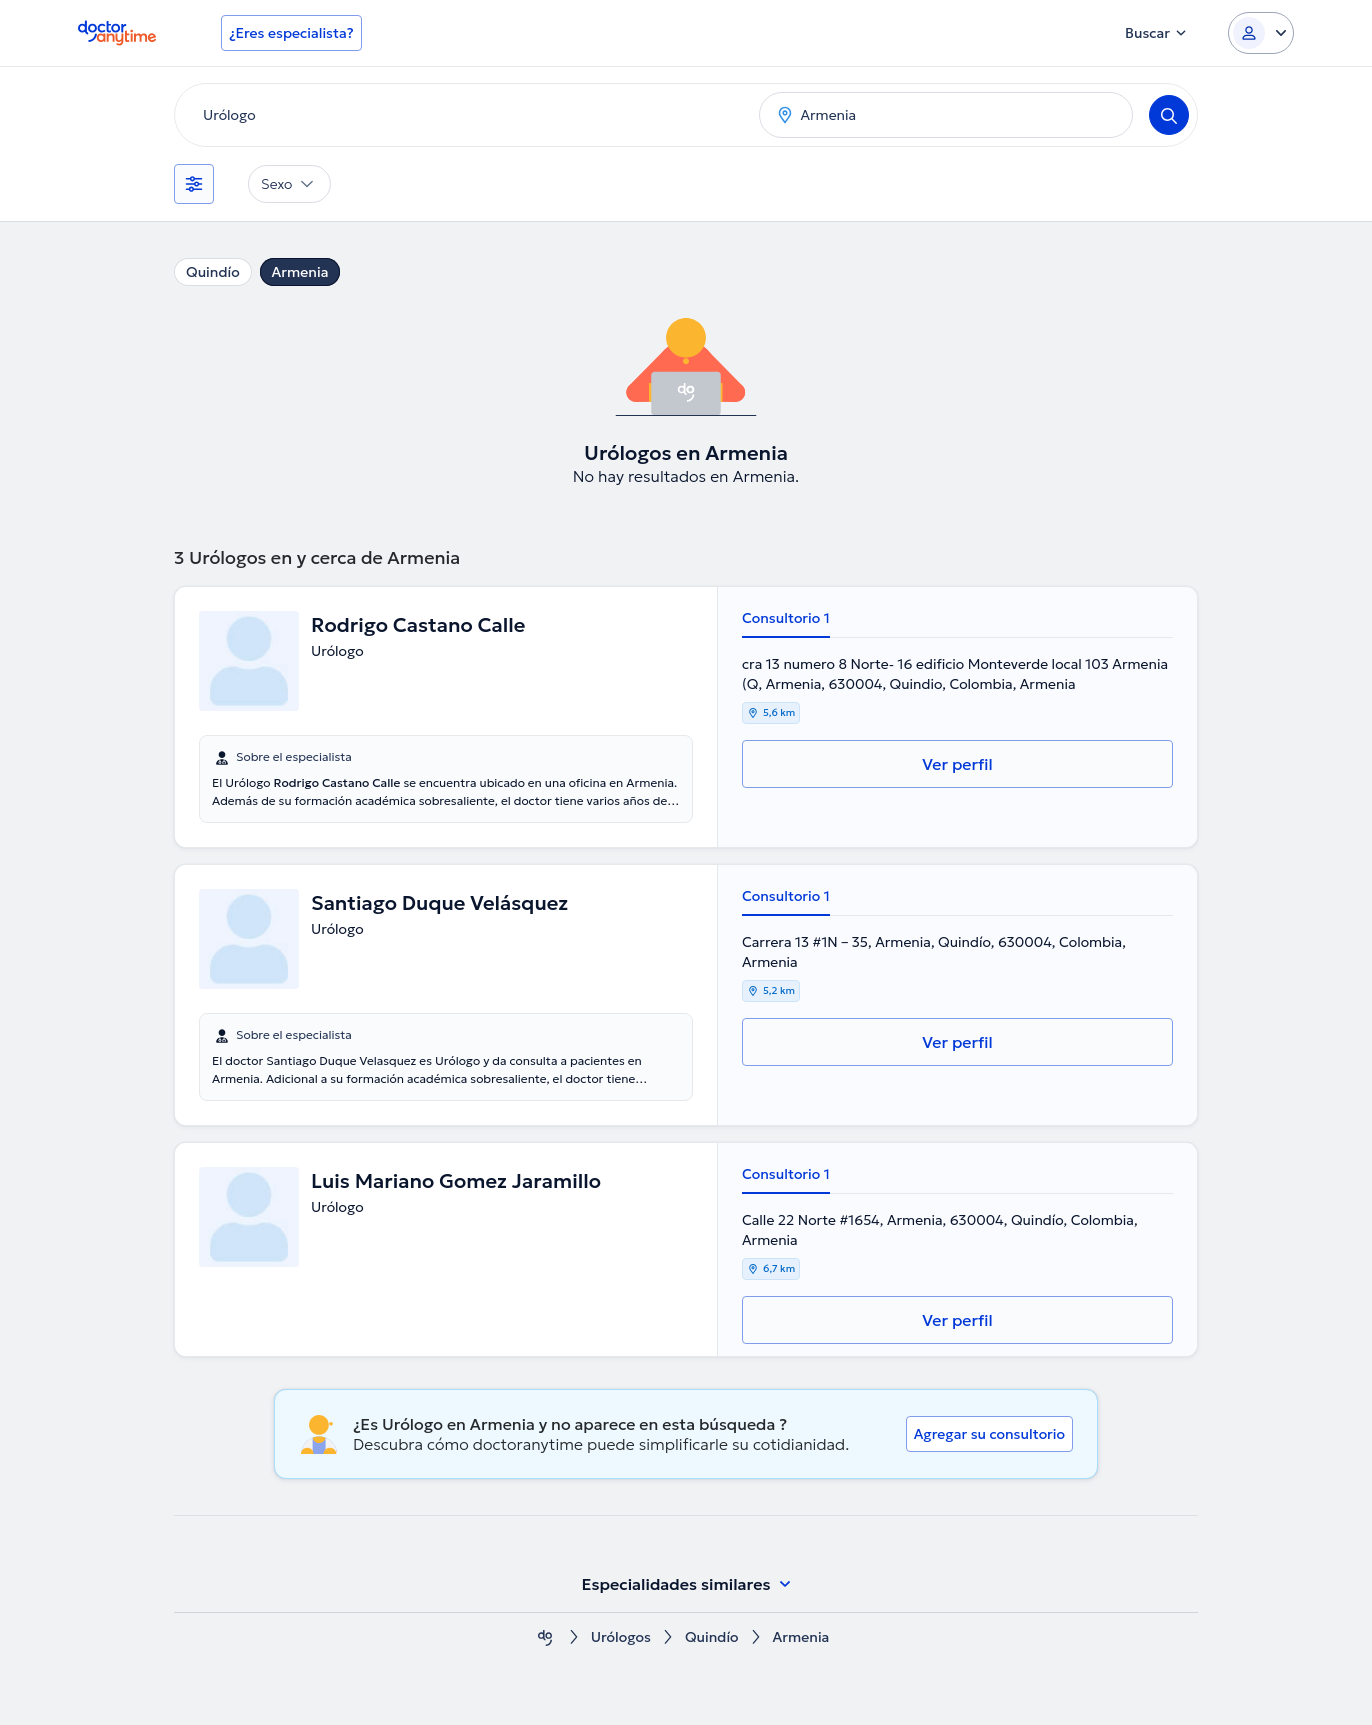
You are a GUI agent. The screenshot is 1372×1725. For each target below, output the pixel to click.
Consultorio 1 (786, 618)
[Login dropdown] (1261, 33)
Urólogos (621, 1637)
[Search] (1169, 115)
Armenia (300, 272)
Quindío (213, 272)
